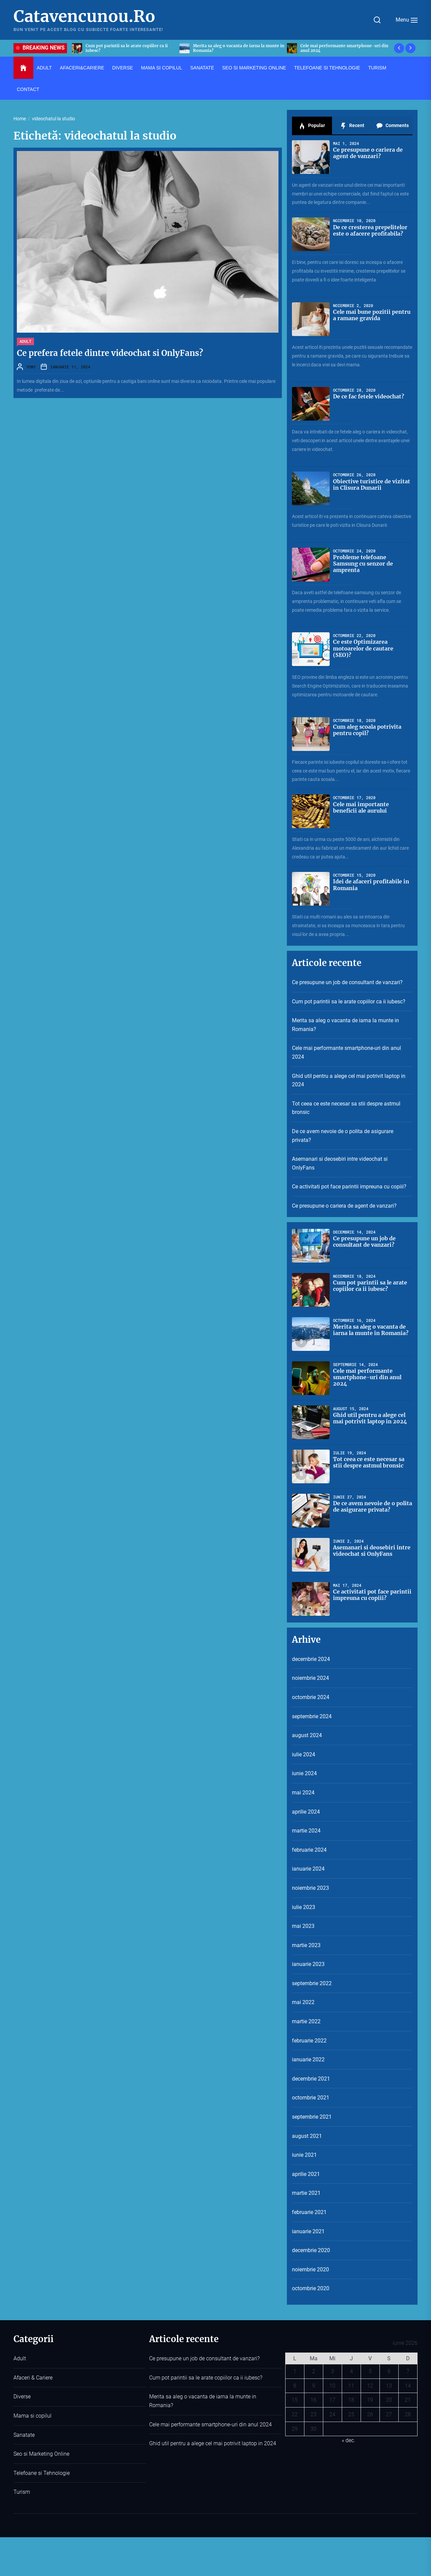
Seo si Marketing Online (41, 2454)
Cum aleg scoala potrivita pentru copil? (367, 729)
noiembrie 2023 (310, 1888)
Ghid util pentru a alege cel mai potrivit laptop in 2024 (348, 1080)
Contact (28, 89)
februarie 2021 (309, 2212)
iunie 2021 (304, 2155)
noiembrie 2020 (310, 2269)
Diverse (22, 2396)
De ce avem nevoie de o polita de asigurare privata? (342, 1135)
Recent (352, 126)
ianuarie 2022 (308, 2059)
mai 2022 (303, 2002)
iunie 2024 (304, 1773)
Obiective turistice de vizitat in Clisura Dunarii (371, 484)
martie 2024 (306, 1830)
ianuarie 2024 (308, 1869)
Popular (312, 126)
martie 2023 (306, 1945)
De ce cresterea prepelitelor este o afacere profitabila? (370, 230)
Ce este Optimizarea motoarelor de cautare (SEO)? (363, 648)
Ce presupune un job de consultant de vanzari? (347, 982)
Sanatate (24, 2435)
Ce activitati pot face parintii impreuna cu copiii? (349, 1186)
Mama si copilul (32, 2416)
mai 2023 (303, 1926)
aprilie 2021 (306, 2174)
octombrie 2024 (310, 1697)
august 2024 (307, 1735)
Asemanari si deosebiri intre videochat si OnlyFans (340, 1163)
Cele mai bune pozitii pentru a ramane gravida (371, 315)
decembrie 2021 (311, 2078)
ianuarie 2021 (308, 2231)
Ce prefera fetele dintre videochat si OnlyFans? (110, 353)
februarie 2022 (309, 2040)
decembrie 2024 (311, 1659)
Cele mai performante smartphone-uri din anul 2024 (346, 1052)
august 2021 (307, 2136)
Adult (25, 341)
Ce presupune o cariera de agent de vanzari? (368, 152)
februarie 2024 (309, 1850)
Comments (392, 126)
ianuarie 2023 (308, 1964)
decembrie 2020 (311, 2250)
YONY (31, 366)
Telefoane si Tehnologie (41, 2473)
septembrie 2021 (312, 2117)
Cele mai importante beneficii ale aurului (361, 807)
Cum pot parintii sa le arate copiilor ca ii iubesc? (348, 1001)
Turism (21, 2492)
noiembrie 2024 (310, 1678)
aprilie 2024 (306, 1812)
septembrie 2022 (312, 1983)
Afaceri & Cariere (33, 2377)
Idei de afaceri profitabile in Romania (371, 884)
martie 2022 (306, 2021)
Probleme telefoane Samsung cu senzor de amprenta (363, 563)
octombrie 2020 (310, 2288)
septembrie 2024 (312, 1716)
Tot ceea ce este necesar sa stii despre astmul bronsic (346, 1108)
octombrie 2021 (310, 2097)
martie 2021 (306, 2193)
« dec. (348, 2440)
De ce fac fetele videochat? (368, 396)
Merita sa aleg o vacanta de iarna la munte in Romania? (345, 1024)
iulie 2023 (303, 1907)
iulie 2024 (303, 1754)
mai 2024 (303, 1792)
